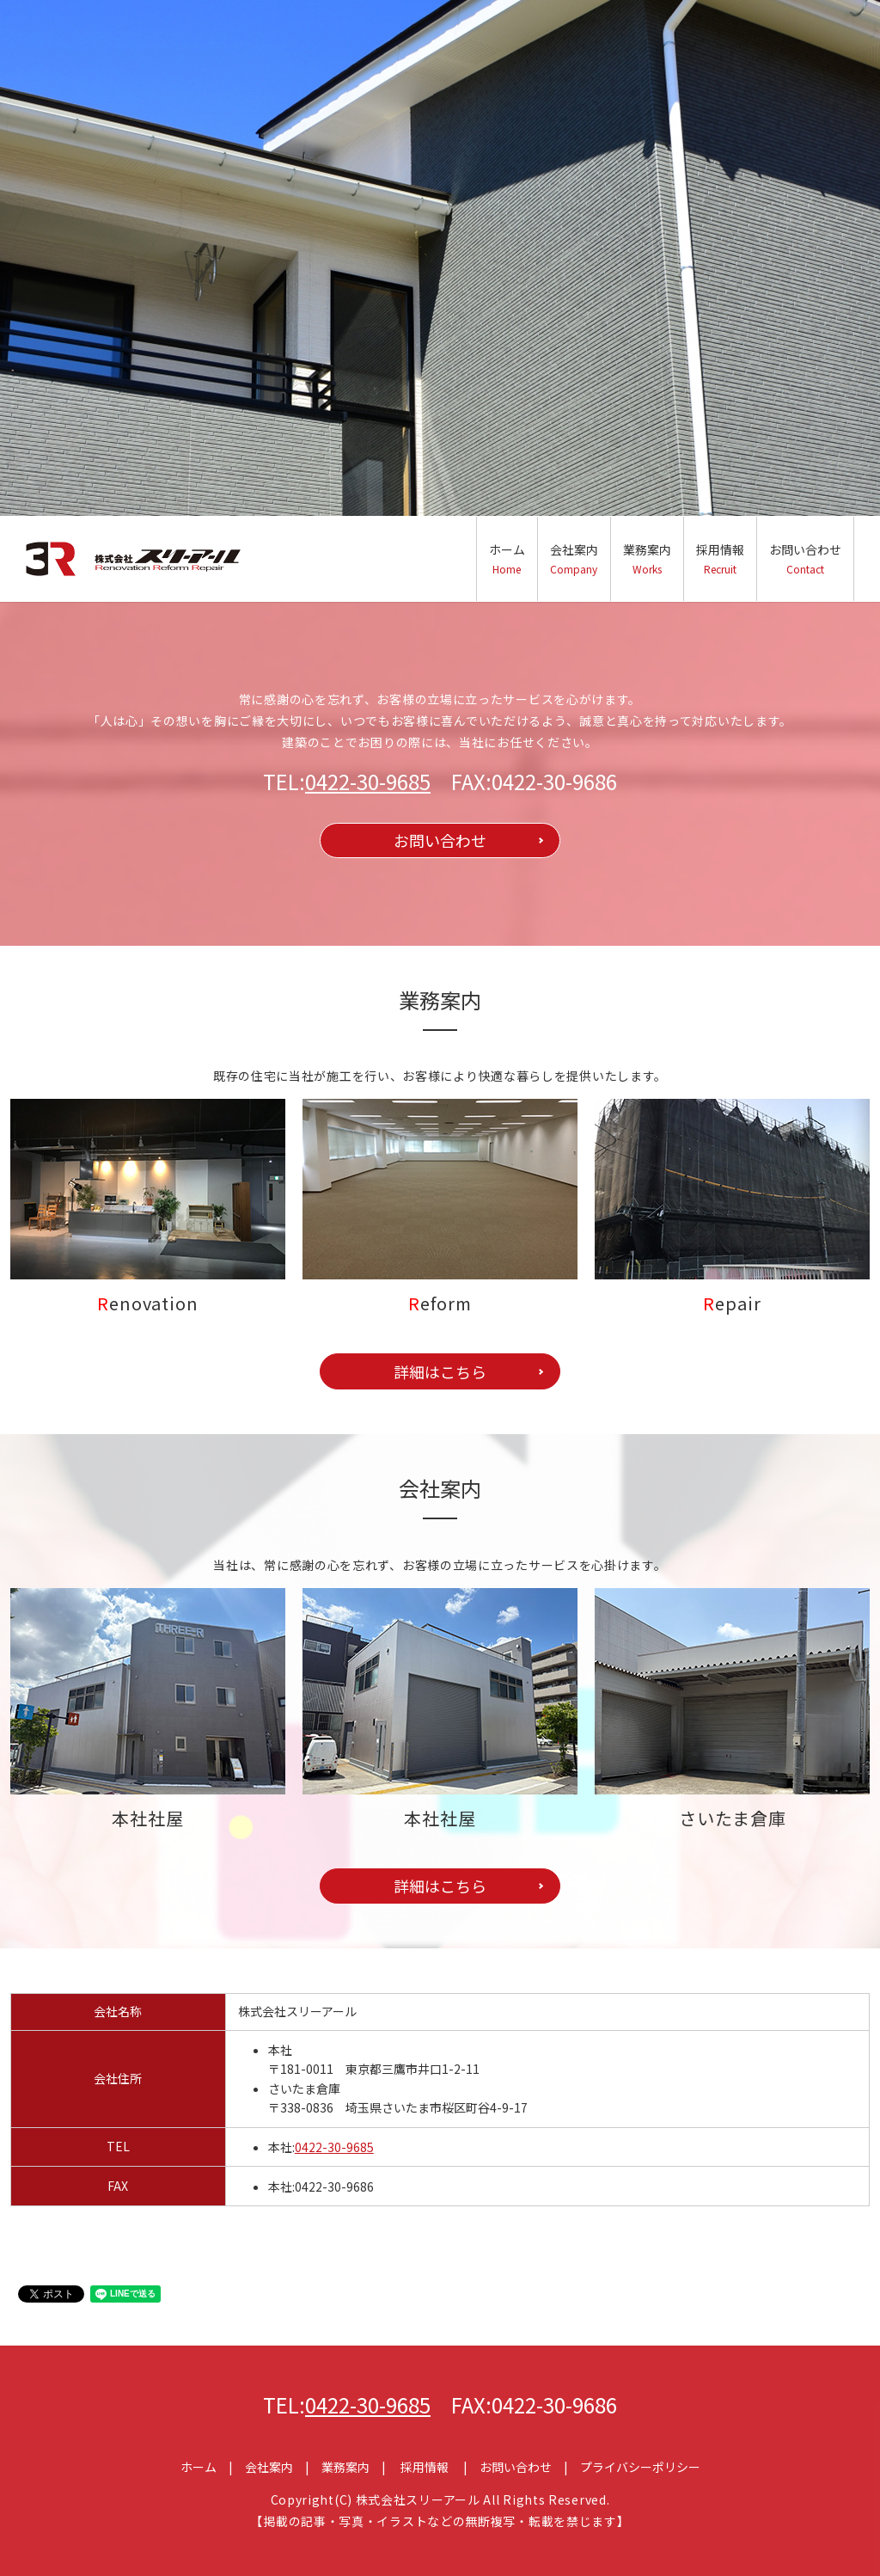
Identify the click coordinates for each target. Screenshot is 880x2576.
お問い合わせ (805, 558)
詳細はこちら (440, 1371)
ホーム (507, 558)
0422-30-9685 (368, 781)
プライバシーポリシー (640, 2466)
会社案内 (574, 558)
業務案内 (647, 558)
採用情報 (720, 558)
